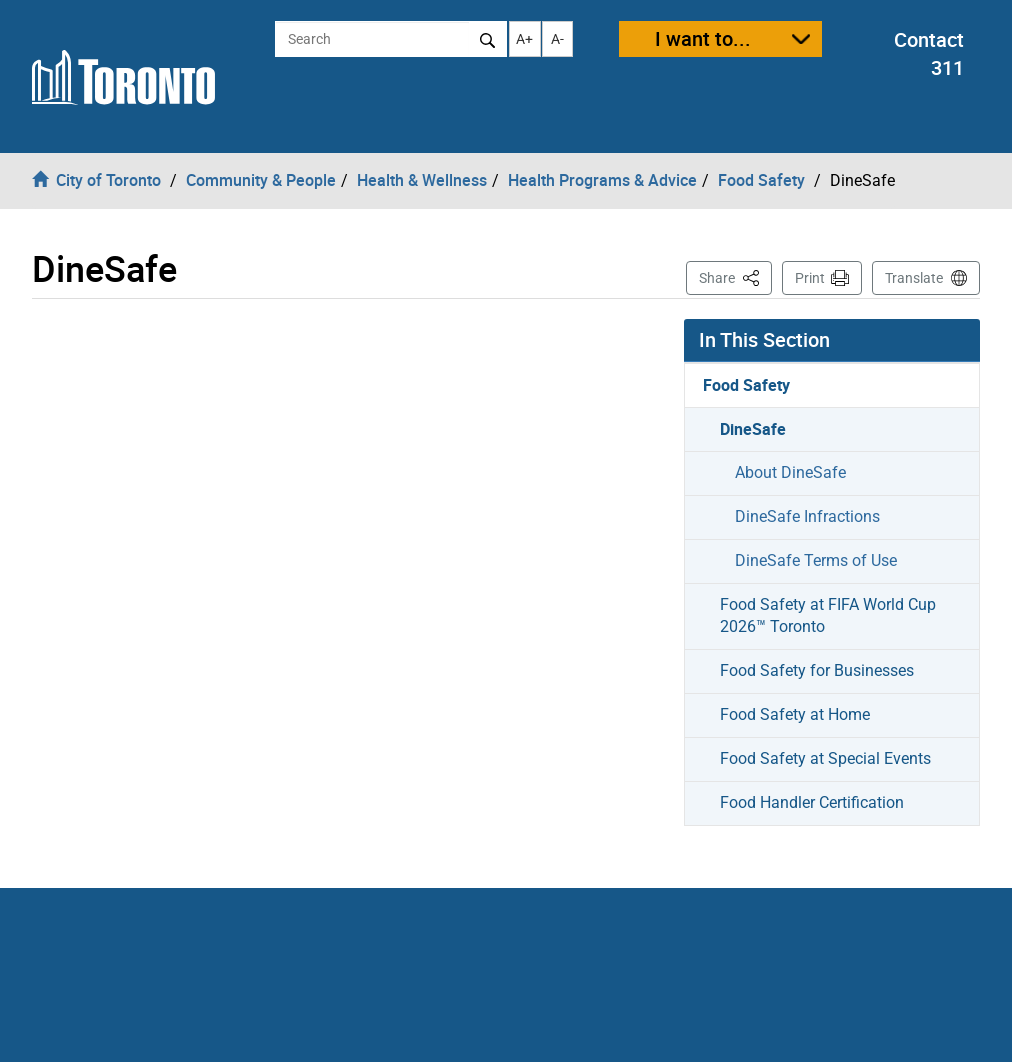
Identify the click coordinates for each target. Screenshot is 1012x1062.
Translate (914, 278)
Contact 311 (929, 54)
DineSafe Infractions (807, 516)
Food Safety (746, 385)
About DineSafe (790, 472)
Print (810, 278)
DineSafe (753, 429)
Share (735, 276)
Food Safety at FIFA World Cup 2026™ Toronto (828, 616)
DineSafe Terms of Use (816, 560)
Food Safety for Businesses (817, 670)
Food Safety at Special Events (825, 758)
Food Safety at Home (795, 714)
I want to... (703, 38)
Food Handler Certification (812, 802)
